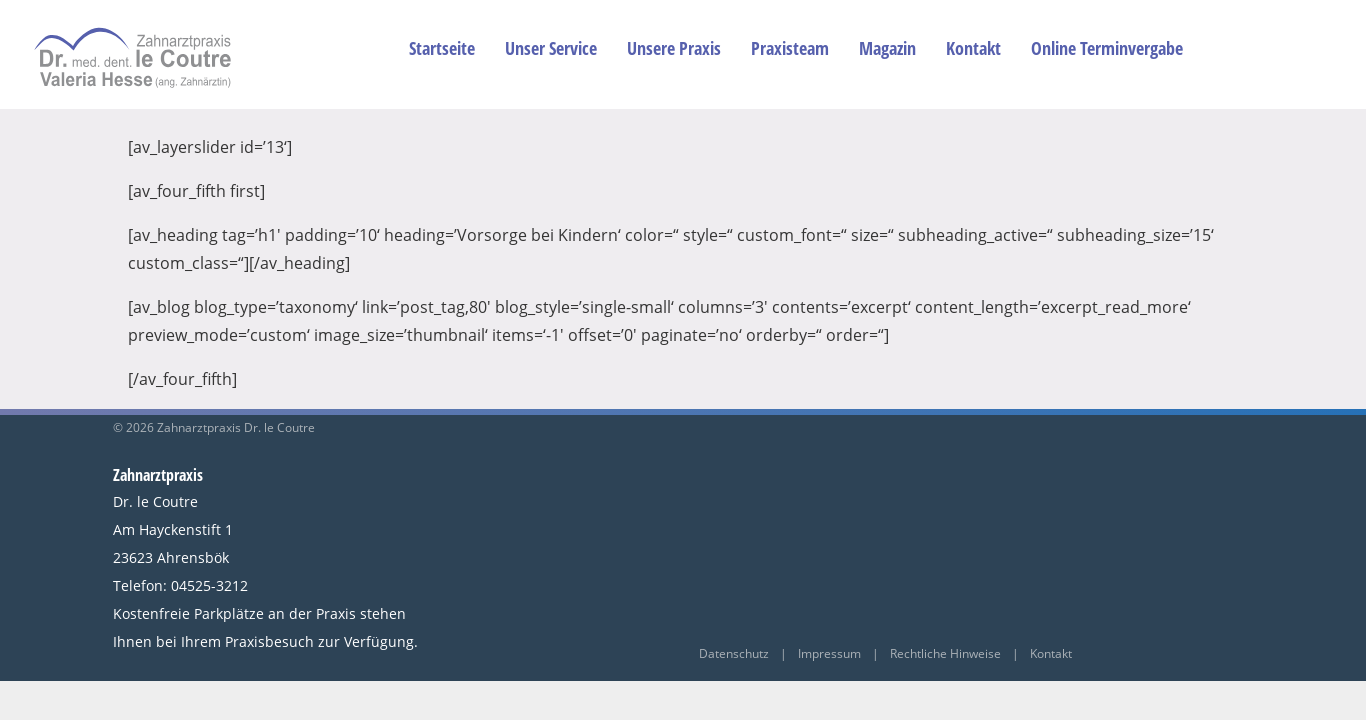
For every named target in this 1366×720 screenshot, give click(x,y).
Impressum (829, 653)
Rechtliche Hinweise (945, 653)
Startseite (442, 48)
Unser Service (551, 48)
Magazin (887, 48)
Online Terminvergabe (1107, 48)
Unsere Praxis (674, 48)
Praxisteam (790, 48)
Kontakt (973, 48)
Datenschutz (735, 653)
